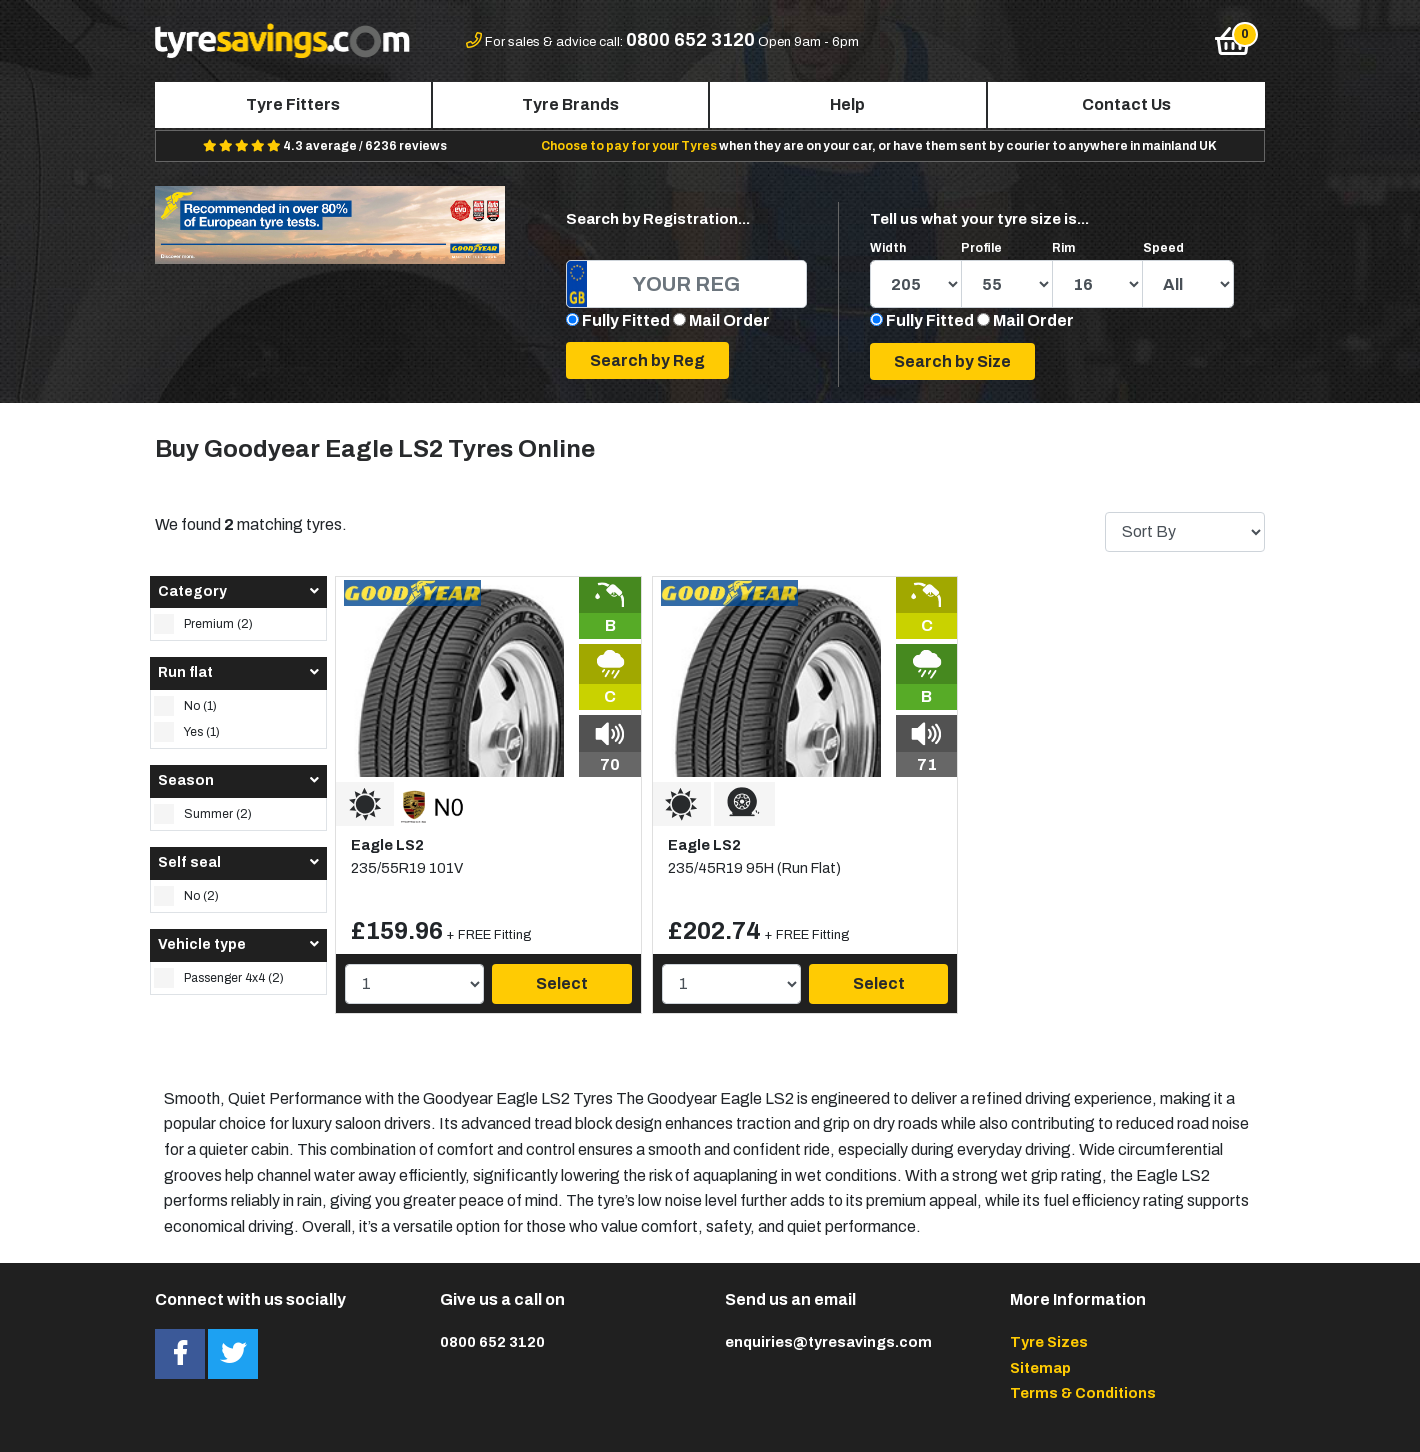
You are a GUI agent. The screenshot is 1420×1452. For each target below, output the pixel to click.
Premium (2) (203, 624)
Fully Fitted (626, 320)
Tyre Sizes (1049, 1342)
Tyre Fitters (293, 104)
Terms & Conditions (1083, 1393)
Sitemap (1040, 1368)
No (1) (185, 706)
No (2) (186, 896)
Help (847, 104)
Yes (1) (187, 732)
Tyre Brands (570, 104)
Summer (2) (203, 814)
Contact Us (1126, 104)
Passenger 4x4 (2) (219, 978)
